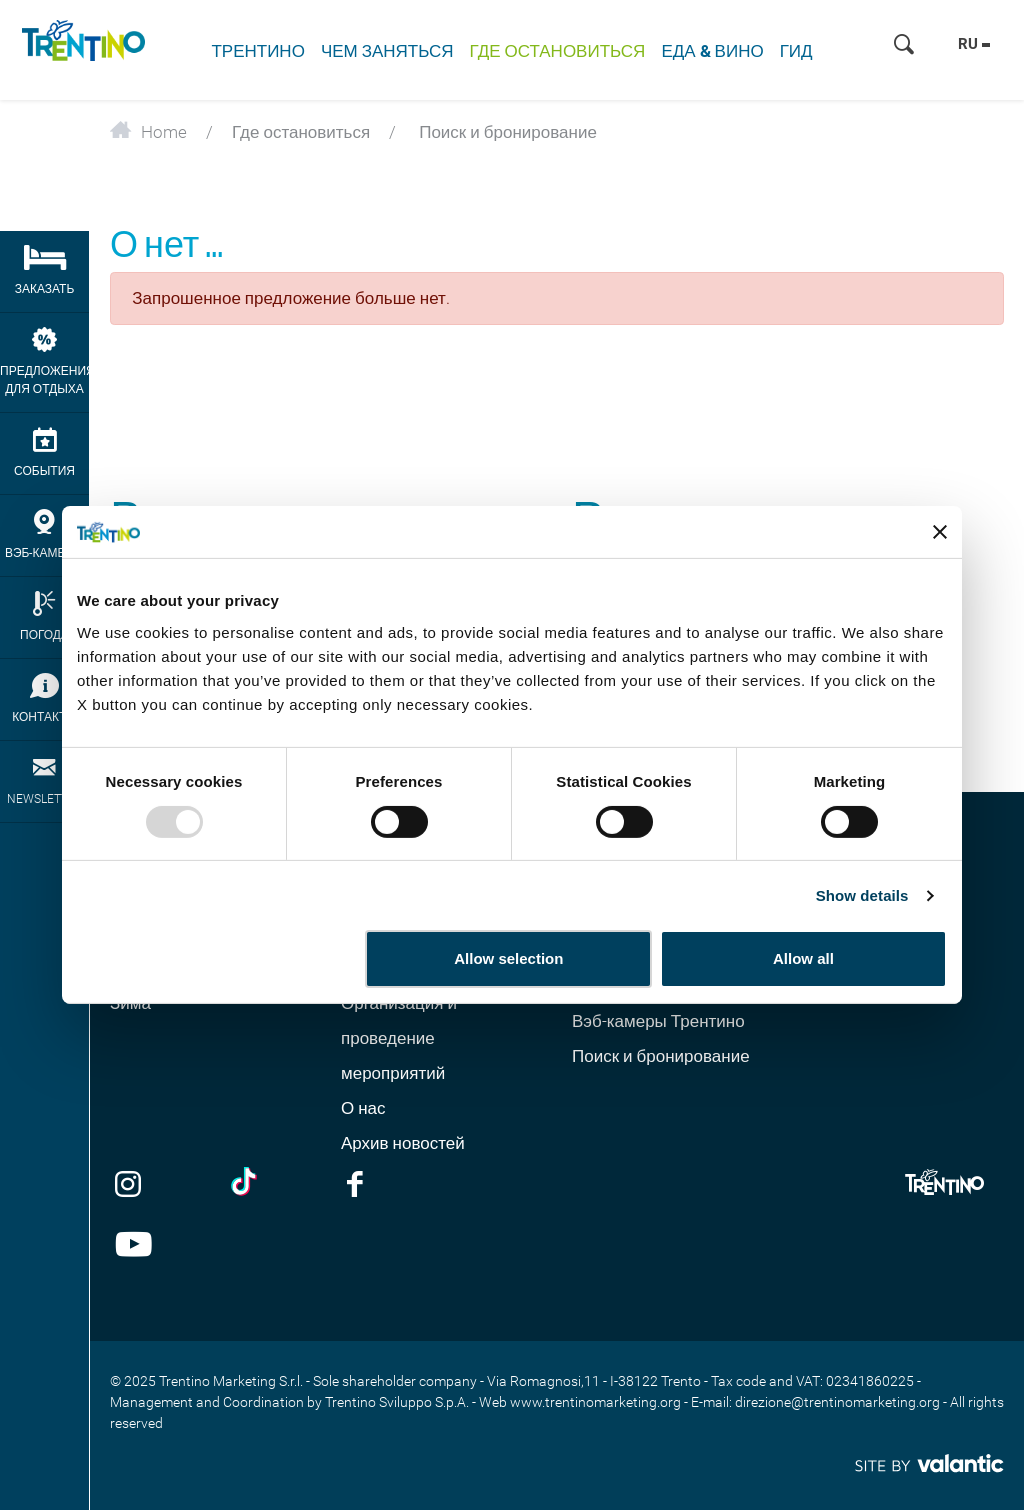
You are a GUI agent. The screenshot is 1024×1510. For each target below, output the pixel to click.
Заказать (44, 270)
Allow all (803, 958)
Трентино (257, 51)
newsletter (44, 780)
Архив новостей (403, 1143)
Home (148, 132)
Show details (862, 895)
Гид (796, 51)
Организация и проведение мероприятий (399, 1038)
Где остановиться (558, 51)
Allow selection (508, 958)
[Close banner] (940, 532)
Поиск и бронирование (661, 1056)
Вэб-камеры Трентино (658, 1021)
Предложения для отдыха (44, 361)
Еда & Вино (712, 51)
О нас (363, 1108)
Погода (44, 616)
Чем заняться (387, 51)
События (44, 452)
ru (974, 44)
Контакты (44, 698)
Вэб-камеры (44, 534)
